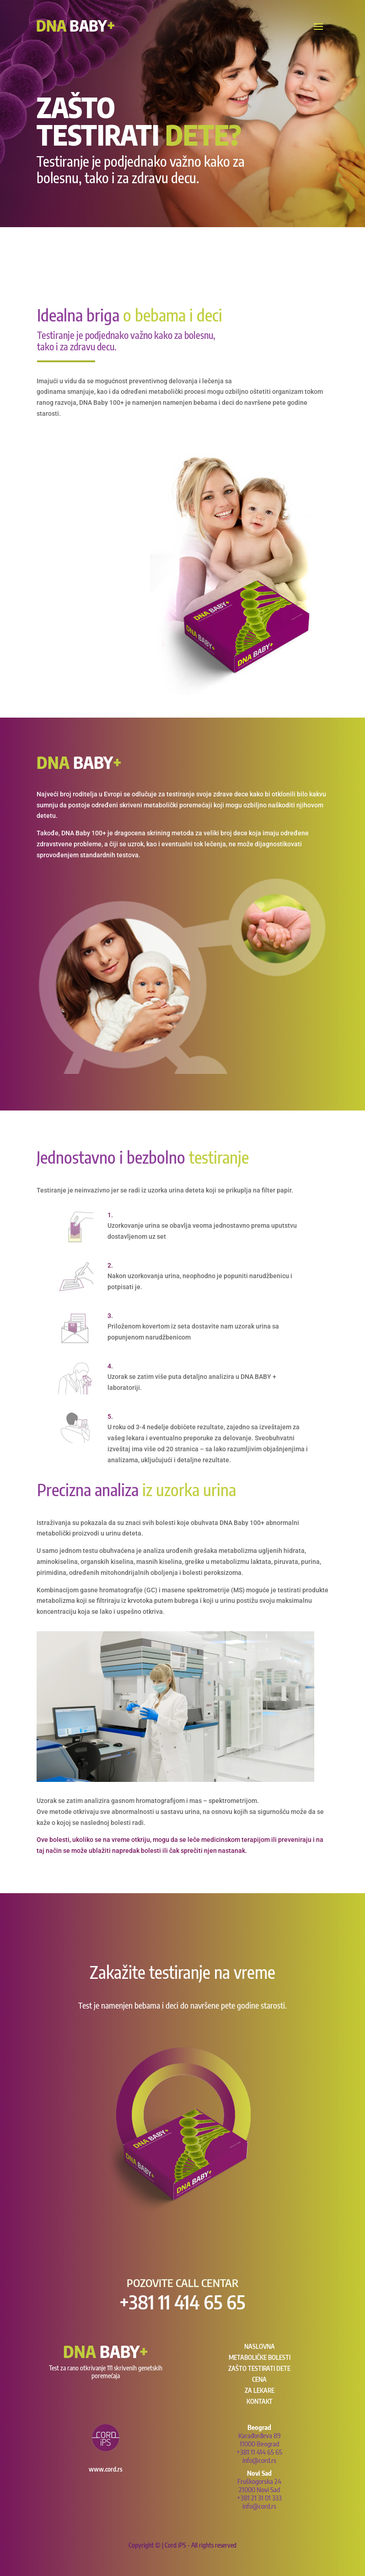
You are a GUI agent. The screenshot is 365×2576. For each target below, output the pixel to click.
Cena (259, 2379)
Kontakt (260, 2401)
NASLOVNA (259, 2346)
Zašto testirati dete (259, 2368)
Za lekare (259, 2390)
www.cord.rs (106, 2469)
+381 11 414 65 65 (182, 2302)
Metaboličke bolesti (259, 2357)
